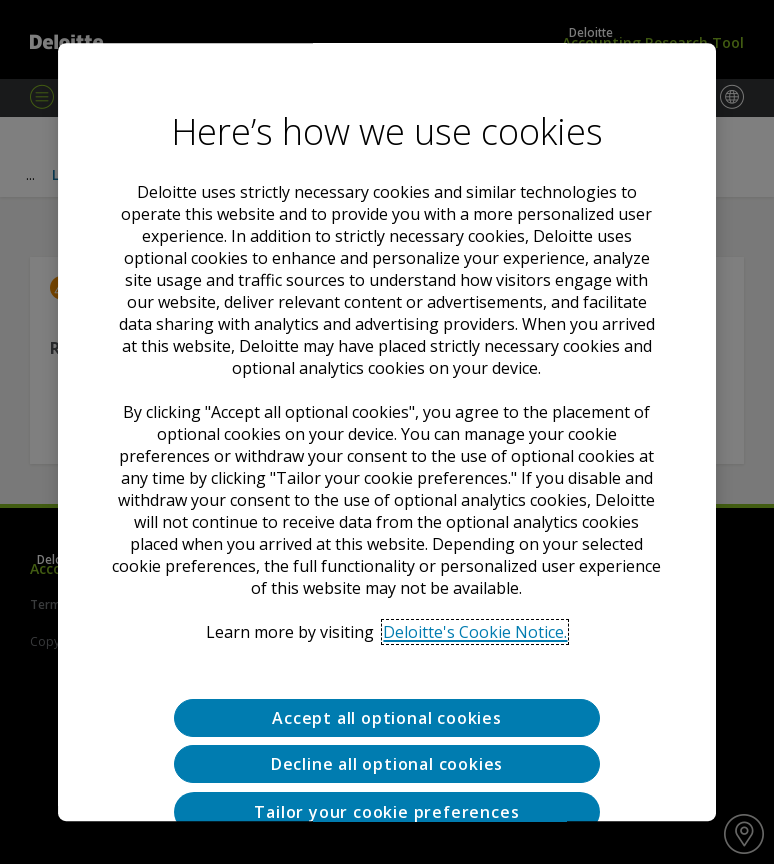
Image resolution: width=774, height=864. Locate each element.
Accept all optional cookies (387, 718)
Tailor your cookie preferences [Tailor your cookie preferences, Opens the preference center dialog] (386, 812)
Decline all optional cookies (387, 765)
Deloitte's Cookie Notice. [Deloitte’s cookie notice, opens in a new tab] (475, 632)
